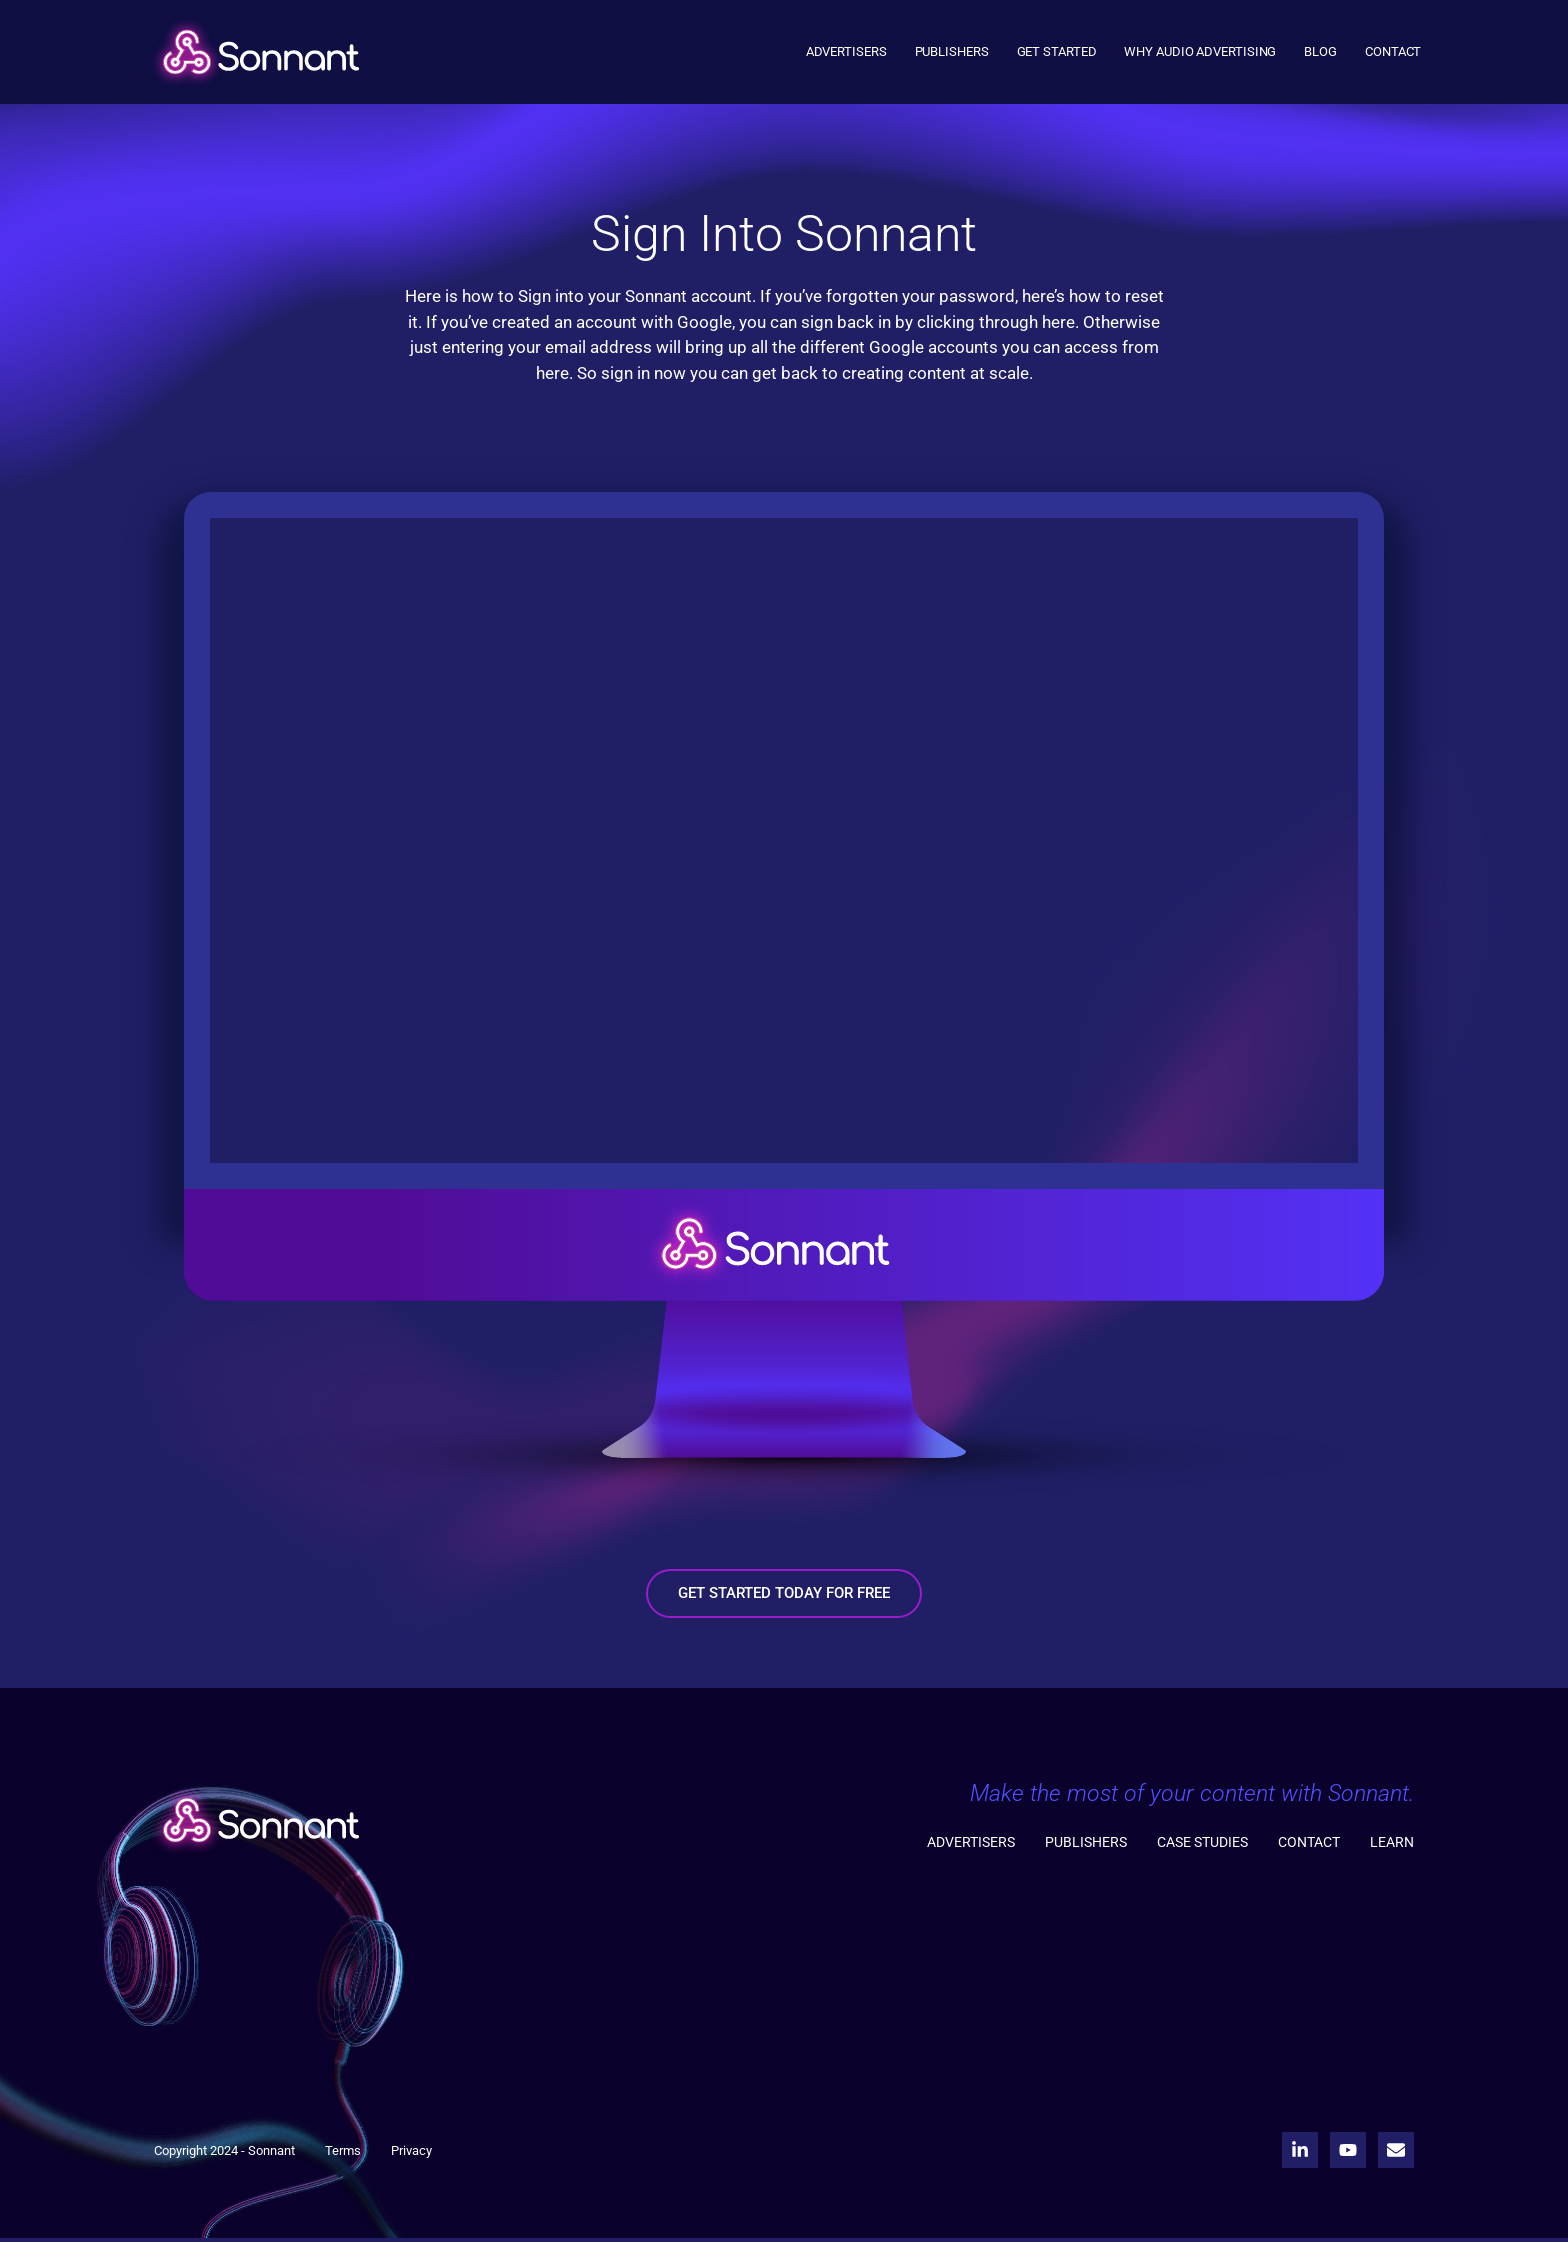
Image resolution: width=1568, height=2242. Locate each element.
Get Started (1057, 51)
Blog (1320, 51)
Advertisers (846, 51)
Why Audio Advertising (1200, 51)
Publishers (952, 51)
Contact (1393, 51)
